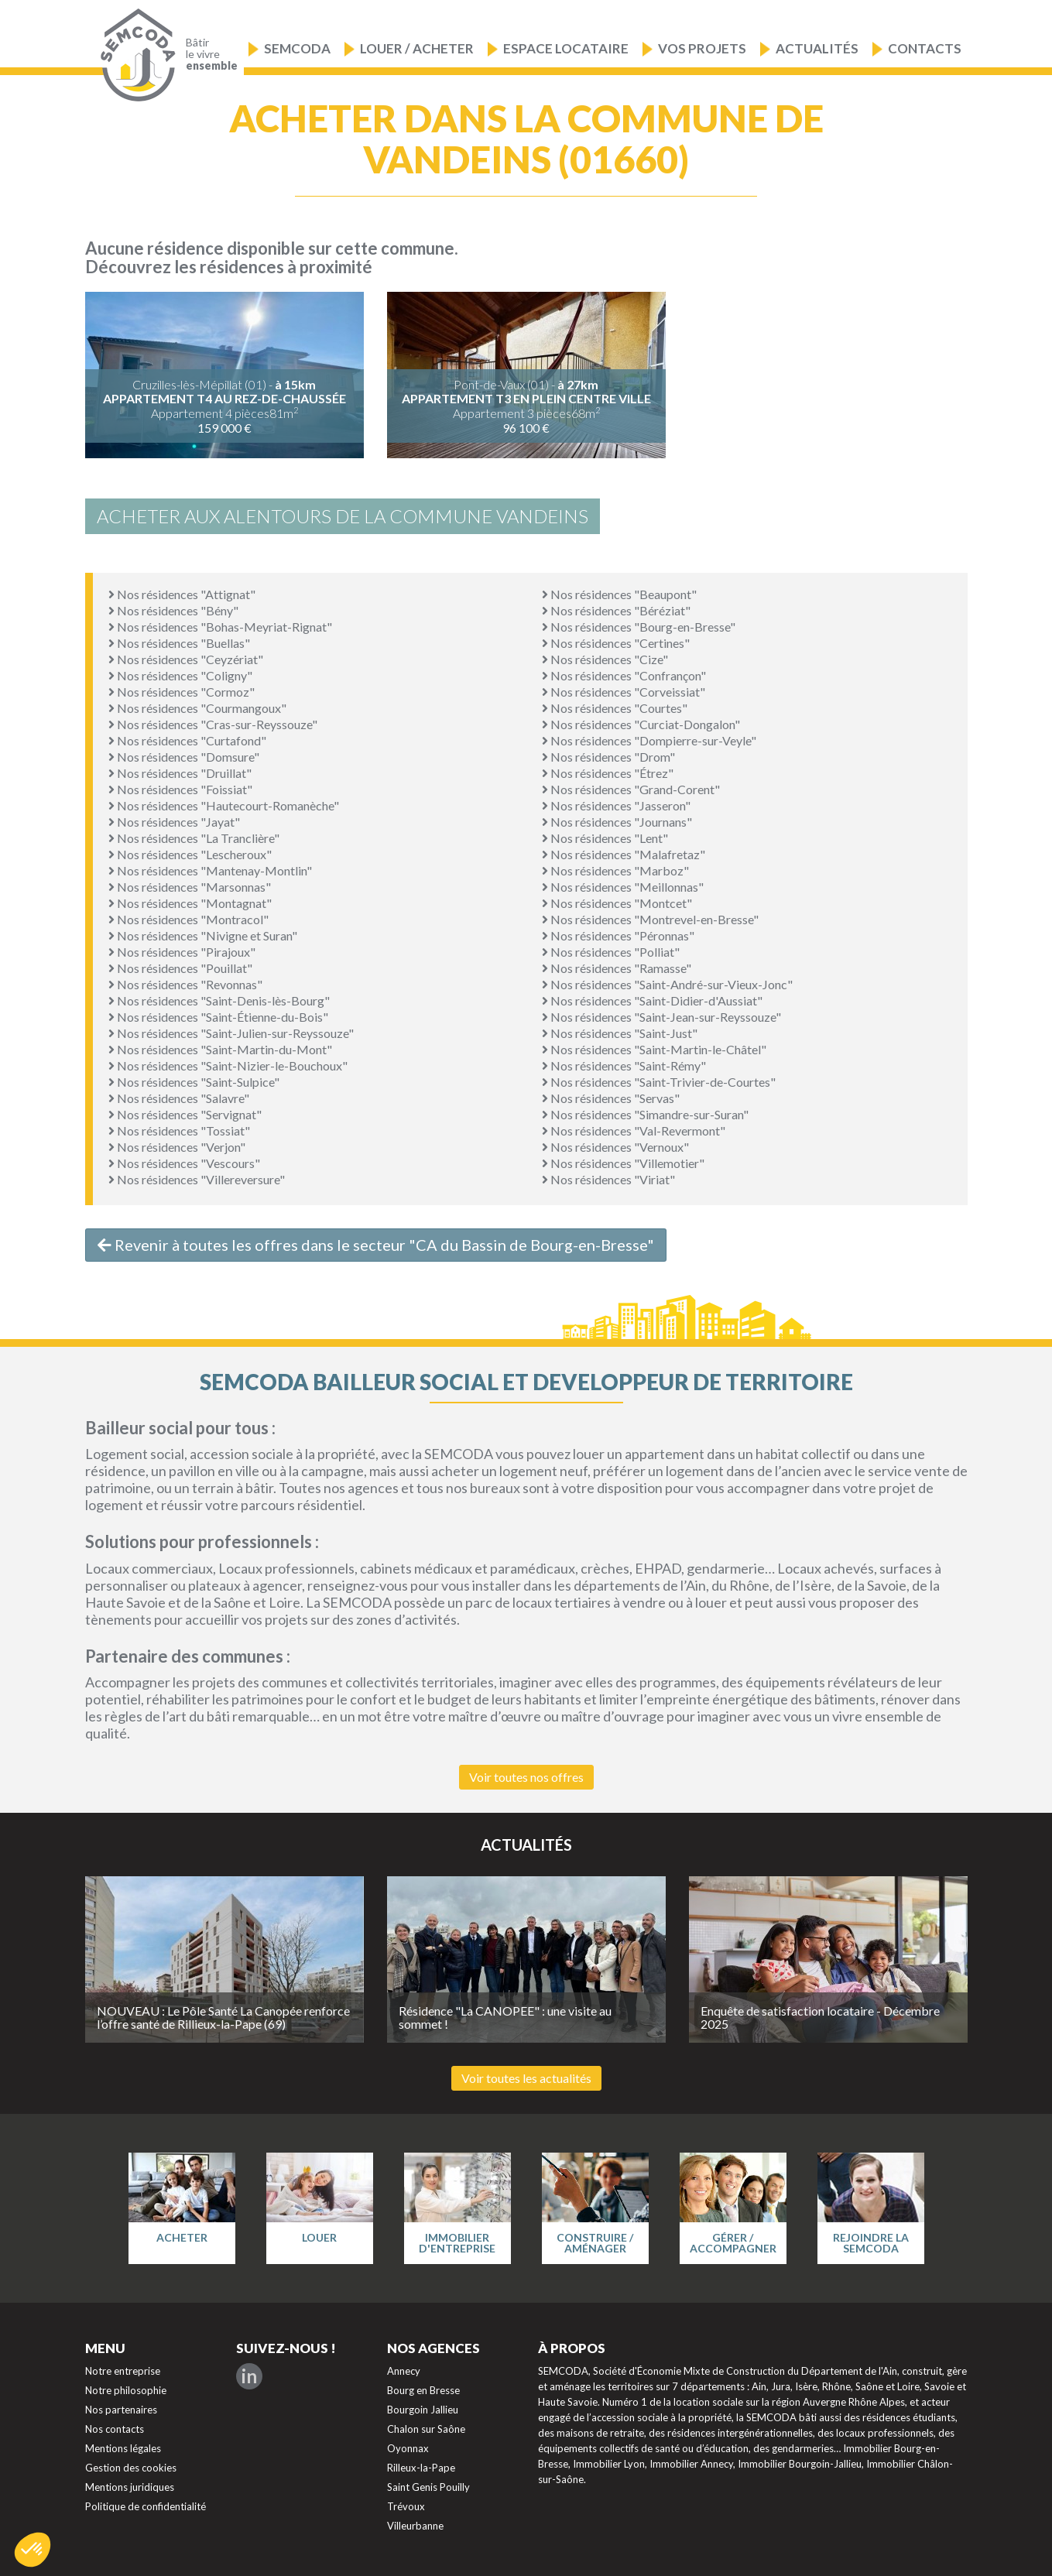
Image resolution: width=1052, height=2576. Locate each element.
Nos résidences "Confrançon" (624, 675)
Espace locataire (566, 48)
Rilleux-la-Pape (421, 2467)
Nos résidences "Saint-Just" (619, 1033)
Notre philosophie (125, 2390)
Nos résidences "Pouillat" (180, 968)
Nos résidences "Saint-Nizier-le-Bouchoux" (228, 1065)
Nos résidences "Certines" (616, 642)
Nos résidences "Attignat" (181, 594)
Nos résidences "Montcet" (617, 903)
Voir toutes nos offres (526, 1776)
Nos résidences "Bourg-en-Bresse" (638, 626)
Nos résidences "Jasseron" (616, 805)
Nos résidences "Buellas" (179, 642)
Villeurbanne (415, 2525)
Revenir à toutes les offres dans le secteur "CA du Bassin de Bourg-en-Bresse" (376, 1244)
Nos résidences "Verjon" (176, 1146)
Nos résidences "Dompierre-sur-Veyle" (649, 740)
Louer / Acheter (417, 48)
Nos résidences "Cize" (605, 659)
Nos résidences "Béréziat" (616, 610)
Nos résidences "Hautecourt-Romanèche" (223, 805)
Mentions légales (123, 2448)
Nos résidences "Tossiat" (179, 1130)
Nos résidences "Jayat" (174, 821)
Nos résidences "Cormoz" (181, 691)
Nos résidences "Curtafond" (187, 740)
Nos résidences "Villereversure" (196, 1179)
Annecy (403, 2371)
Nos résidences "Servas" (611, 1098)
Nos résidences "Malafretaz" (623, 854)
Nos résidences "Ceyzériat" (185, 659)
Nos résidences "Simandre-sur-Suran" (645, 1114)
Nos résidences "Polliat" (611, 951)
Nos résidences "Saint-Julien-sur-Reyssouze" (231, 1033)
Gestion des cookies (130, 2467)
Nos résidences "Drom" (608, 756)
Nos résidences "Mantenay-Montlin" (210, 870)
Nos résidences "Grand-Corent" (631, 789)
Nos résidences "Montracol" (188, 919)
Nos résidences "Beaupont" (619, 594)
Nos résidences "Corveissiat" (623, 691)
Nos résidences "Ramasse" (616, 968)
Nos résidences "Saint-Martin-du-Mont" (220, 1049)
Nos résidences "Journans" (617, 821)
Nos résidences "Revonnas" (185, 984)
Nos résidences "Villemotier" (623, 1163)
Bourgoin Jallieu (422, 2409)
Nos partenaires (121, 2409)
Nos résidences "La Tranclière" (193, 838)
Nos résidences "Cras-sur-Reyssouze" (212, 724)
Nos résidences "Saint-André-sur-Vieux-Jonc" (667, 984)
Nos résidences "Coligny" (180, 675)
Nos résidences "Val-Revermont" (633, 1130)
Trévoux (406, 2506)
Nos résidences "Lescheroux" (190, 854)
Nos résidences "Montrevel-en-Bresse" (650, 919)
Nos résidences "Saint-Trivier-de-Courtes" (659, 1081)
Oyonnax (408, 2448)
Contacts (924, 48)
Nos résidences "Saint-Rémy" (624, 1065)
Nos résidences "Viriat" (608, 1179)
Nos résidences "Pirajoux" (181, 951)
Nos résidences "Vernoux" (615, 1146)
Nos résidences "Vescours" (184, 1163)
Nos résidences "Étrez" (607, 773)
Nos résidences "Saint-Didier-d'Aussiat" (652, 1000)
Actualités (817, 48)
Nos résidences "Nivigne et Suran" (202, 935)
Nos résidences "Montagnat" (190, 903)
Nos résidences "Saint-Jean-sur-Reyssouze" (661, 1016)
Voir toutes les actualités (526, 2078)
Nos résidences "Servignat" (185, 1114)
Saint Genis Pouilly (428, 2487)
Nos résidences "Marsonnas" (189, 886)
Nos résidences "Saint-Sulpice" (193, 1081)
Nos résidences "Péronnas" (618, 935)
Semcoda (297, 48)
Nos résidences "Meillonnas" (623, 886)
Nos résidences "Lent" (605, 838)
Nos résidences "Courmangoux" (197, 708)
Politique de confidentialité (145, 2506)
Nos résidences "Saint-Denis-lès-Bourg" (219, 1000)
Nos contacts (114, 2429)
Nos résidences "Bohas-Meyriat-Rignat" (220, 626)
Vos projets (702, 48)
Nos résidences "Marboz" (615, 870)
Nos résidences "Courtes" (614, 708)
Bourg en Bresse (423, 2390)
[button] (32, 2549)
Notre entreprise (122, 2371)
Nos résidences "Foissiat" (180, 789)
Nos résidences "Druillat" (180, 773)
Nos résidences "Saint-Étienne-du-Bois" (218, 1016)
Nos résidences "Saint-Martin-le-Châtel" (654, 1049)
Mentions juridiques (129, 2487)
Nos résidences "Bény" (173, 610)
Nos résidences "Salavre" (178, 1098)
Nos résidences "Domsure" (183, 756)
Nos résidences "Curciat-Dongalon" (641, 724)
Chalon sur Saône (426, 2429)
